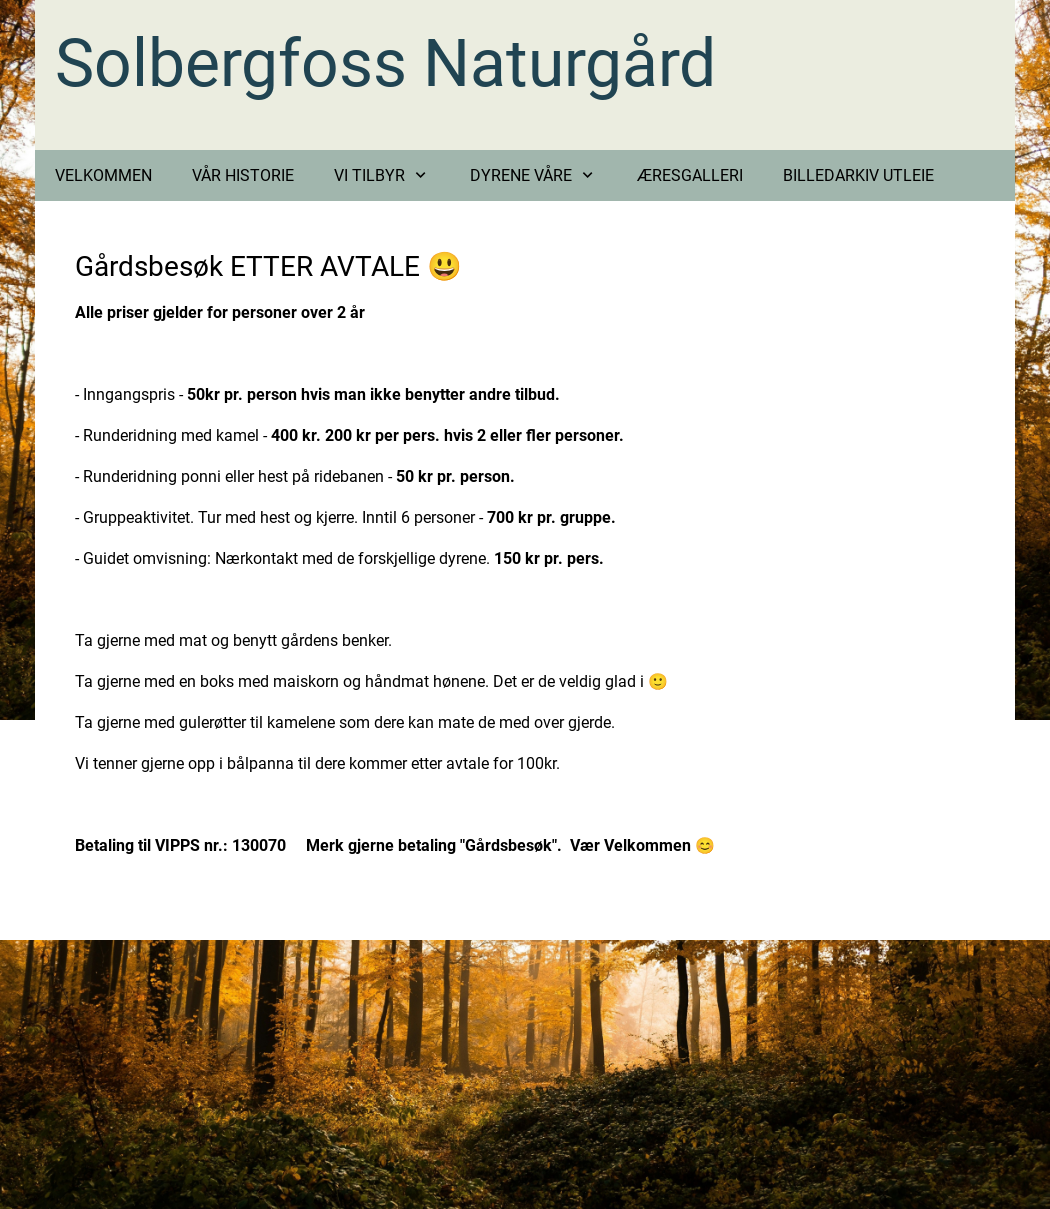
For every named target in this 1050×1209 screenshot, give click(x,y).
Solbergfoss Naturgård (385, 63)
